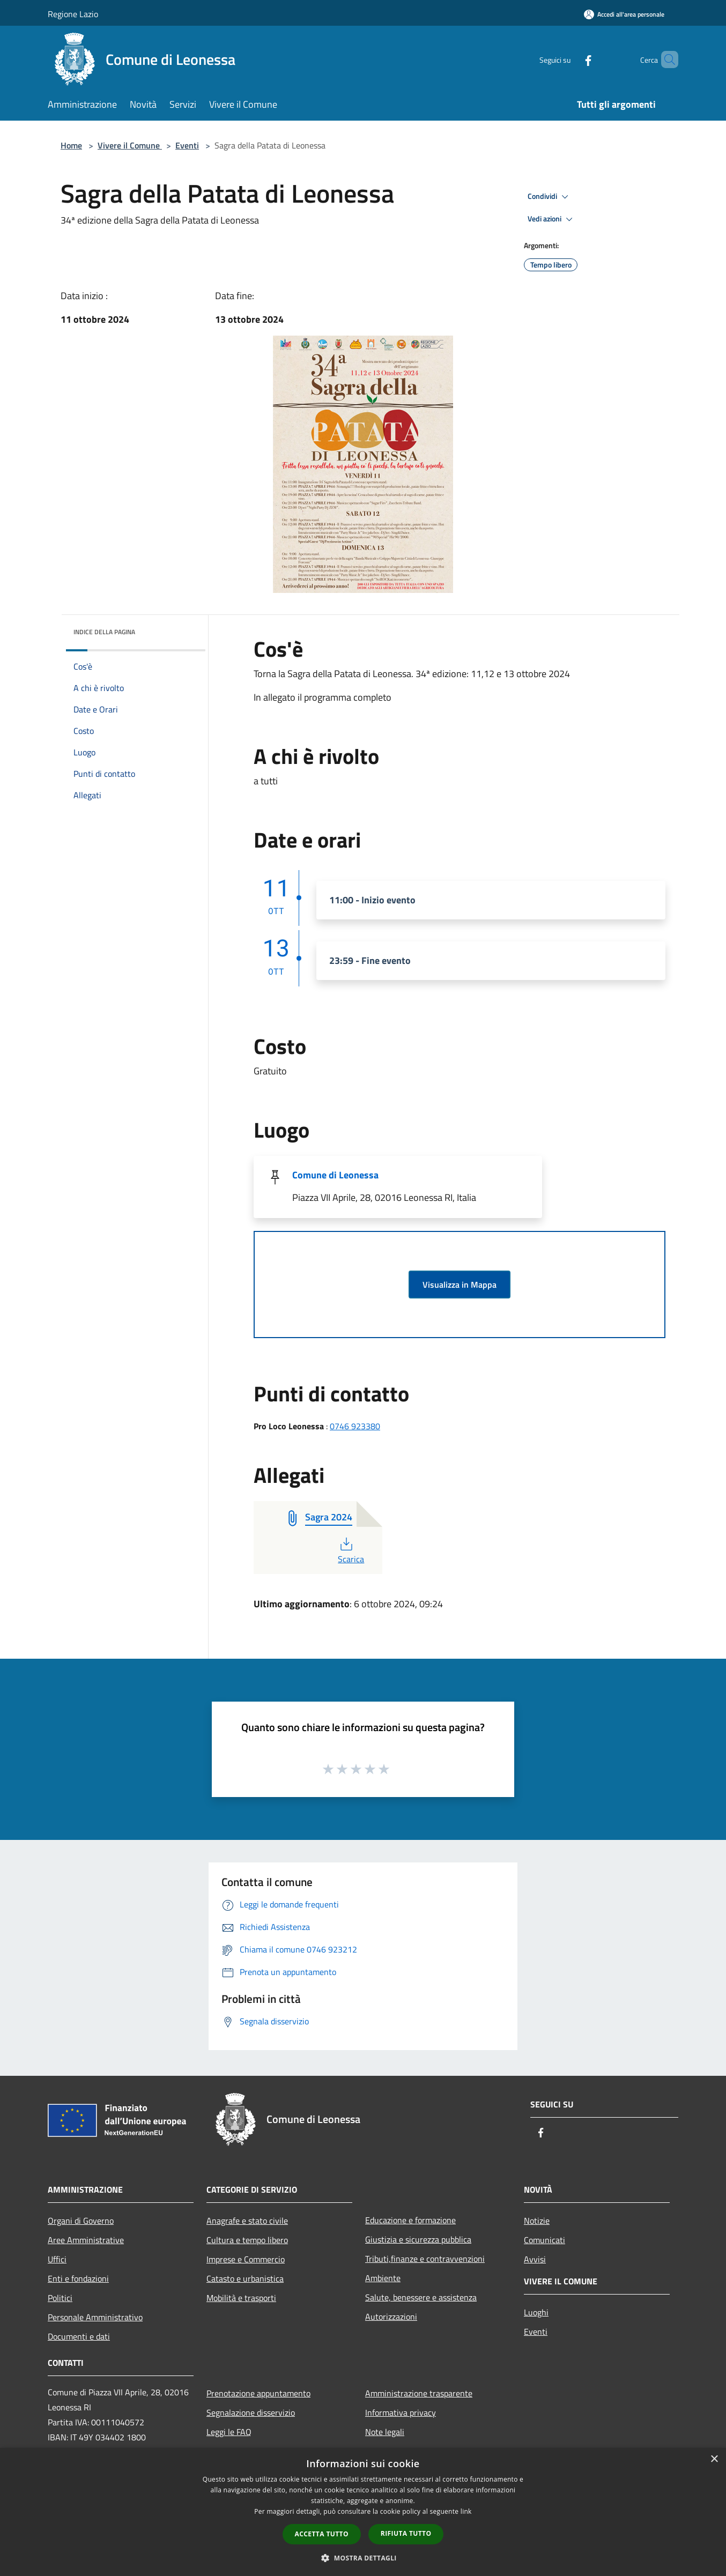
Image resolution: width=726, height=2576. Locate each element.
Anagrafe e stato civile (247, 2220)
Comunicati (544, 2239)
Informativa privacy (400, 2412)
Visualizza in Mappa (460, 1284)
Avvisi (535, 2259)
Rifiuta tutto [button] (406, 2533)
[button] (363, 2557)
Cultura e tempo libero (247, 2239)
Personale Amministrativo (95, 2317)
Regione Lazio (73, 14)
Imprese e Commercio (245, 2259)
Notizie (537, 2220)
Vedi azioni (552, 219)
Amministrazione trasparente (418, 2393)
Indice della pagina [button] (104, 632)
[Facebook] (570, 59)
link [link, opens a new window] (466, 2511)
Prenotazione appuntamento (258, 2393)
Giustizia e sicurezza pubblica (418, 2239)
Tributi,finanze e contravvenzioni (425, 2258)
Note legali (384, 2431)
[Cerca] (665, 59)
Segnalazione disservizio (250, 2412)
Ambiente (383, 2277)
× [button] (714, 2459)
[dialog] (363, 2512)
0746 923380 (355, 1426)
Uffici (57, 2259)
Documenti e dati (79, 2336)
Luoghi (536, 2312)
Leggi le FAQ (228, 2431)
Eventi (187, 145)
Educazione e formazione (410, 2220)
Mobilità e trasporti (241, 2297)
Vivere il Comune (130, 145)
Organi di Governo (81, 2220)
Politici (60, 2297)
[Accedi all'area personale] (624, 14)
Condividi (550, 196)
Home (71, 145)
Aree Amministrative (86, 2239)
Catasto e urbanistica (245, 2278)
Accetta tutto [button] (322, 2533)
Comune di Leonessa (335, 1175)
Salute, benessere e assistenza (421, 2297)
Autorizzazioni (391, 2316)
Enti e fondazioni (78, 2278)
